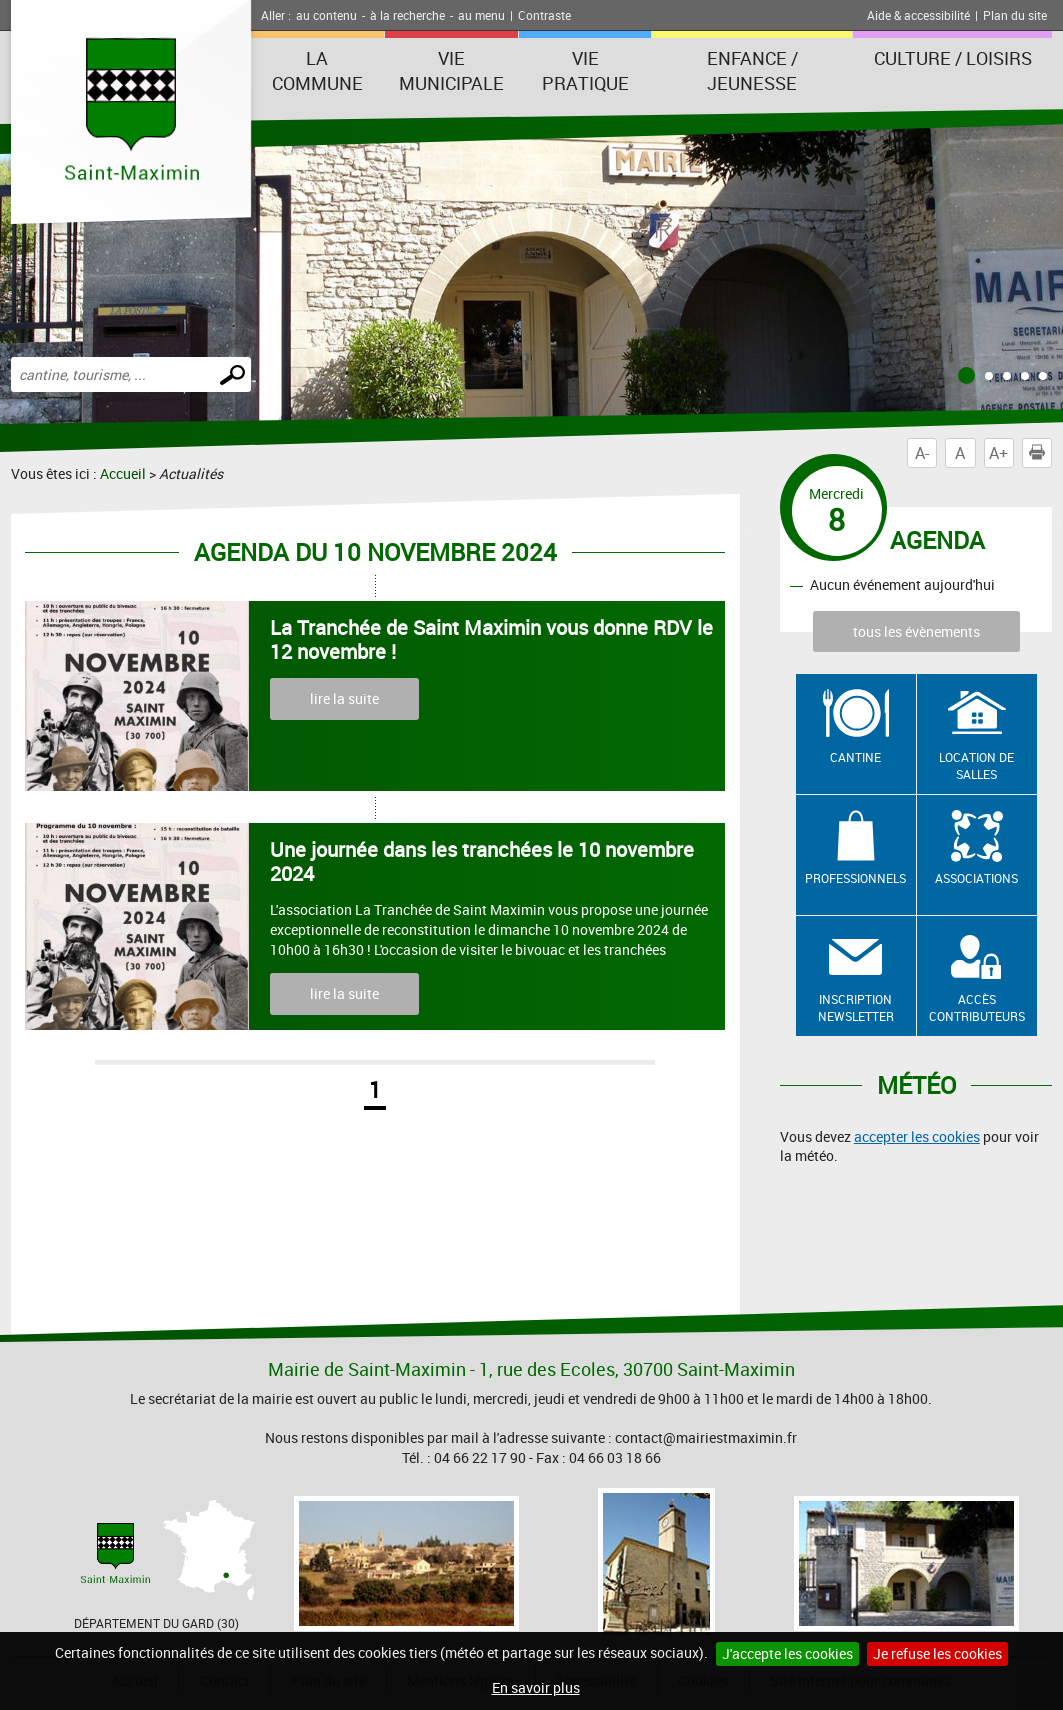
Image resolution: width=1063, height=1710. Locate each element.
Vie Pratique (585, 70)
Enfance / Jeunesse (752, 70)
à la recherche (407, 15)
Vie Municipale (451, 70)
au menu (481, 15)
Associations (976, 878)
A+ (998, 453)
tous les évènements (916, 631)
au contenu (326, 15)
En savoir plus (536, 1687)
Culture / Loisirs (953, 58)
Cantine (855, 757)
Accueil (123, 473)
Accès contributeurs (977, 1007)
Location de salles (976, 765)
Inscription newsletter (856, 1007)
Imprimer (1041, 453)
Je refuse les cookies (937, 1653)
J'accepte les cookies (787, 1653)
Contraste (544, 15)
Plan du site (1015, 15)
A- (922, 453)
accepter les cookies (917, 1136)
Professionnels (855, 878)
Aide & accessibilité (918, 15)
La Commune (317, 70)
